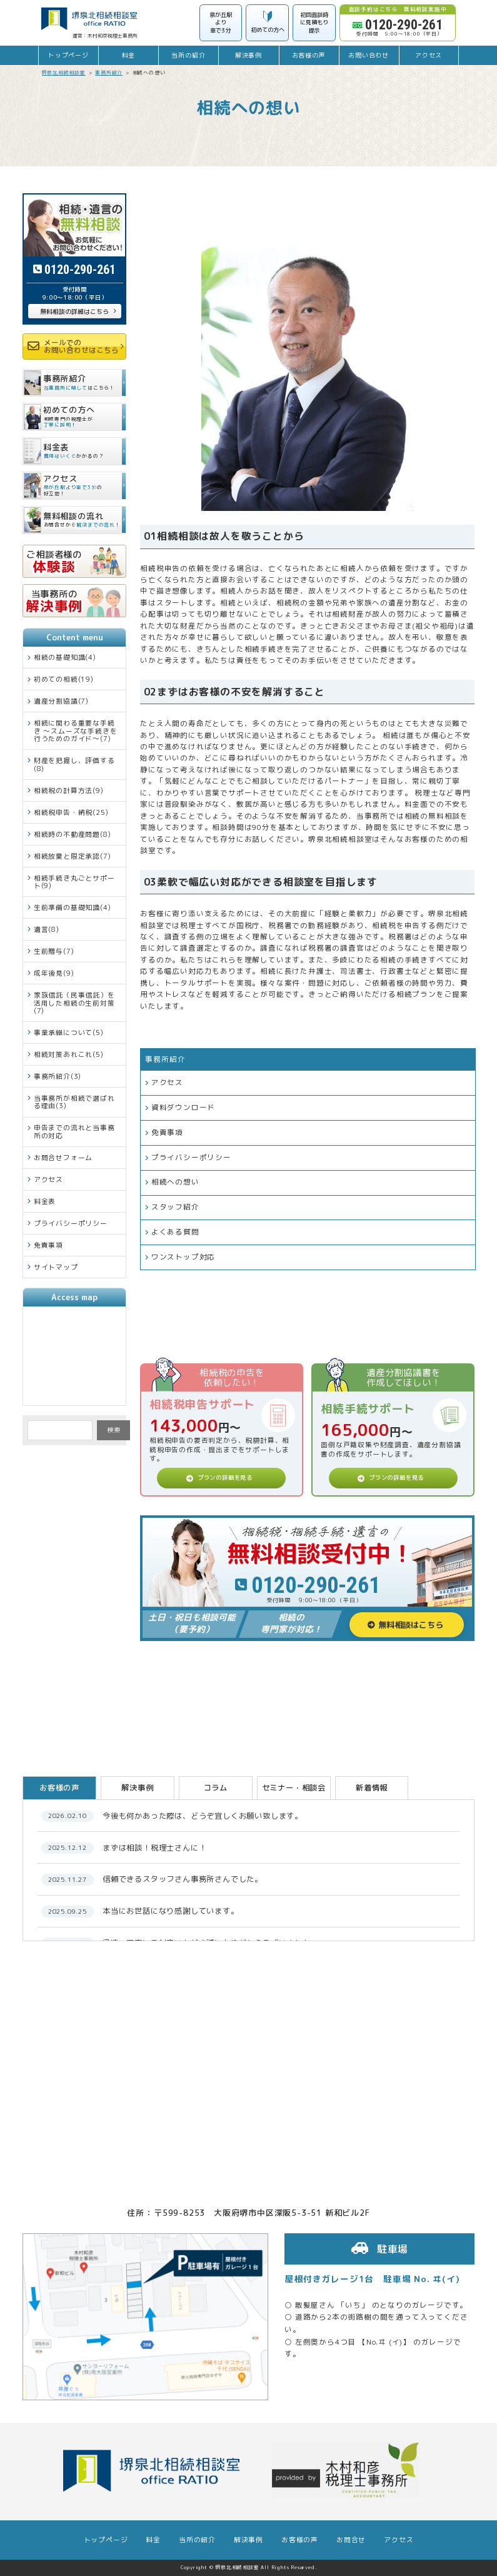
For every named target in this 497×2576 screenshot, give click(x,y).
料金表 (45, 1201)
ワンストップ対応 (183, 1257)
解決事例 (248, 55)
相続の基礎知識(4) (65, 657)
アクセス (428, 55)
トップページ (68, 55)
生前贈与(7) (54, 951)
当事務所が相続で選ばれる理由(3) (74, 1101)
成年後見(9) (54, 972)
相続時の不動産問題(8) (72, 834)
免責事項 (167, 1133)
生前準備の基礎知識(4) (72, 907)
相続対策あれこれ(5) (69, 1054)
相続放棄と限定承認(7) (72, 856)
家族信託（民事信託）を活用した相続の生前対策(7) (74, 1002)
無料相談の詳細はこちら (74, 311)
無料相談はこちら (410, 1624)
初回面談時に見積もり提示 (314, 22)
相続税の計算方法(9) (69, 790)
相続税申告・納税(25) (71, 812)
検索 (114, 1429)
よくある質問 (175, 1232)
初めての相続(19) (64, 679)
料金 (129, 55)
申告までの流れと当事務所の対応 (74, 1131)
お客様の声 (309, 55)
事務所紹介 (165, 1059)
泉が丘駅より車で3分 (220, 22)
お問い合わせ (368, 55)
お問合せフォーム (63, 1157)
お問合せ (351, 2539)
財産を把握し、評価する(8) (74, 763)
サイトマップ (56, 1266)
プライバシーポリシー (191, 1158)
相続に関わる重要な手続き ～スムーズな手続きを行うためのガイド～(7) (76, 730)
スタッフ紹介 (175, 1207)
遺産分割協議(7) (61, 700)
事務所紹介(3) (57, 1076)
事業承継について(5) (69, 1032)
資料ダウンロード (183, 1108)
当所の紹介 (188, 55)
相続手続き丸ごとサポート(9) (74, 881)
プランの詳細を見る (225, 1477)
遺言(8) (46, 929)
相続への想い (175, 1182)
